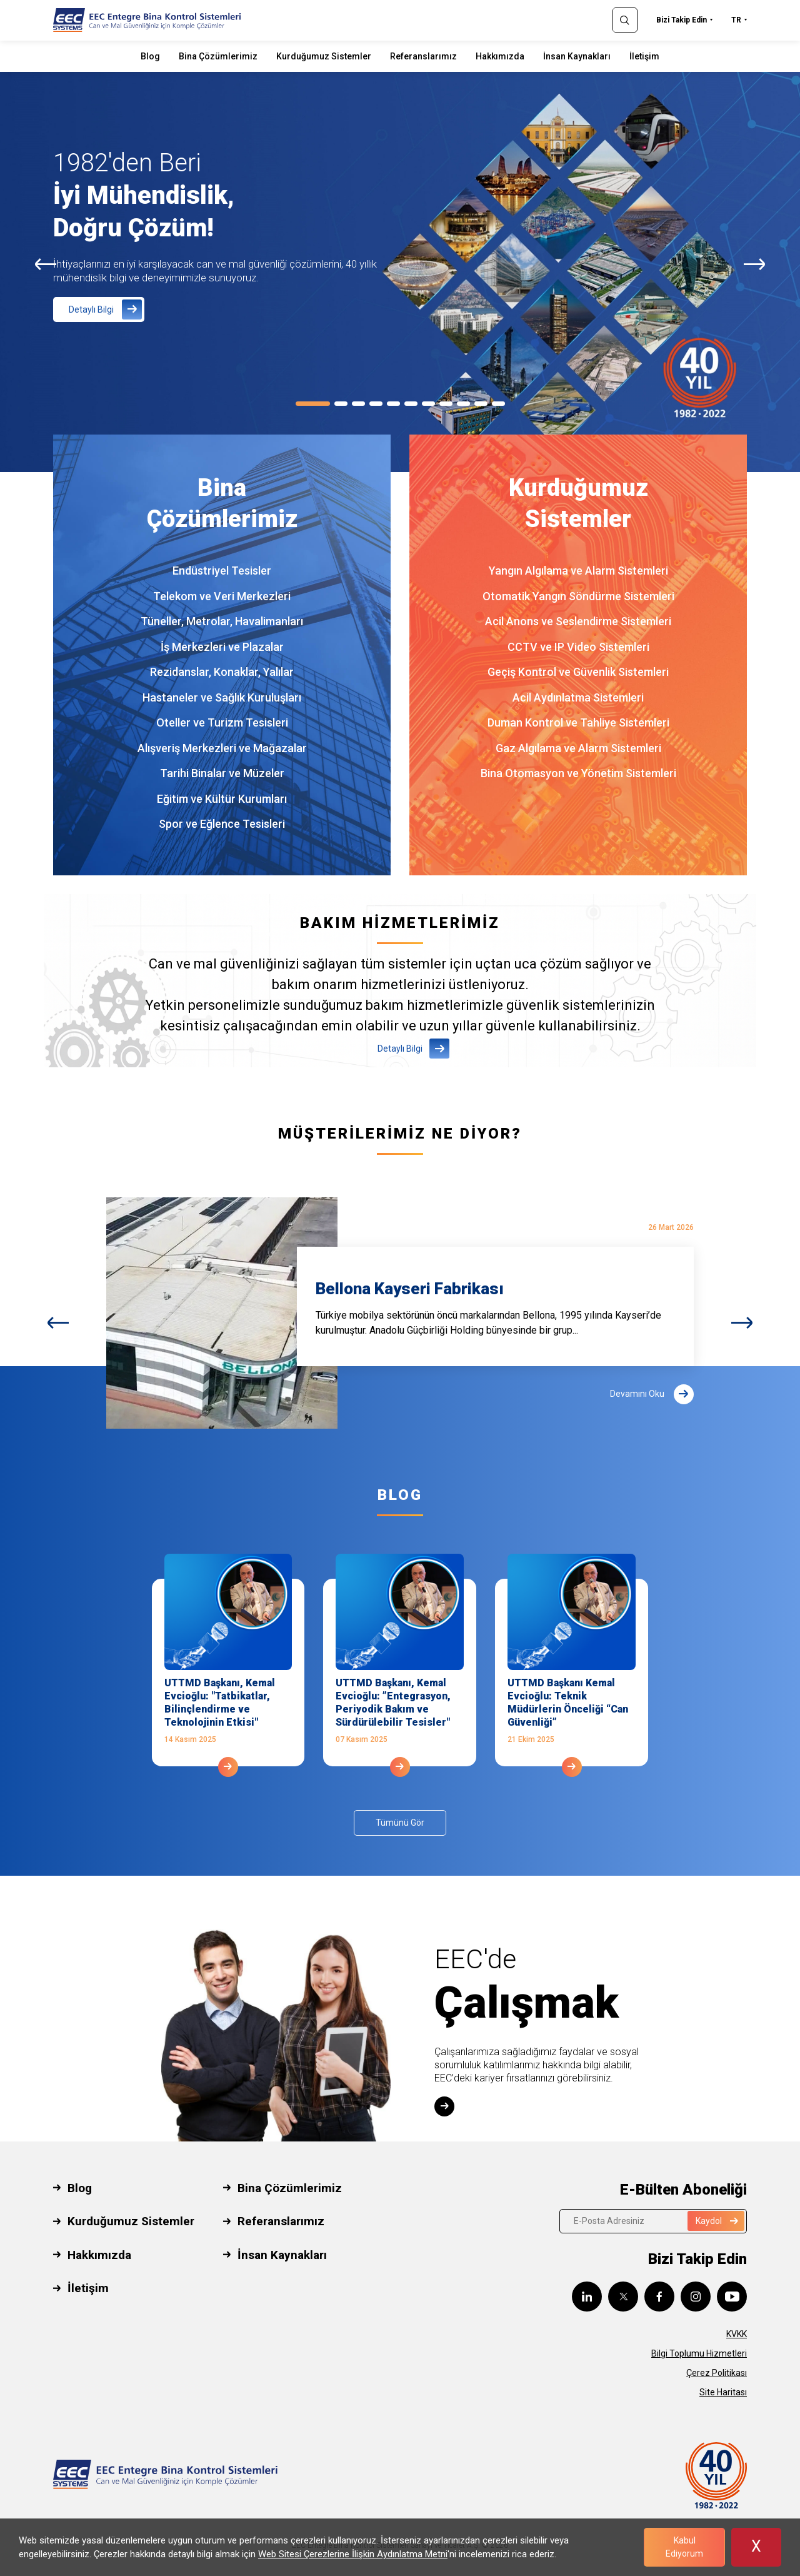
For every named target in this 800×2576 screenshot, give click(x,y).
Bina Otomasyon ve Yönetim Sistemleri (578, 773)
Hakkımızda (500, 56)
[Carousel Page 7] (428, 403)
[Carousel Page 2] (341, 403)
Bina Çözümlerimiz (218, 56)
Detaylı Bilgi (91, 309)
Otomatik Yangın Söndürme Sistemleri (578, 596)
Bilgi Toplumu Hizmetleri (699, 2353)
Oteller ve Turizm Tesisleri (222, 722)
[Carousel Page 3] (358, 403)
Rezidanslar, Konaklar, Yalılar (222, 671)
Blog (150, 56)
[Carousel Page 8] (445, 403)
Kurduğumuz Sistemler (323, 56)
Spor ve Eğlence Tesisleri (222, 823)
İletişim (644, 56)
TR (736, 20)
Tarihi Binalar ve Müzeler (222, 773)
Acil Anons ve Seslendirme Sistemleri (578, 621)
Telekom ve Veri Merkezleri (222, 596)
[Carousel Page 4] (375, 403)
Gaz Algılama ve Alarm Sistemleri (578, 748)
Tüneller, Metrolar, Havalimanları (222, 621)
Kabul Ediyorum (684, 2546)
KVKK (736, 2334)
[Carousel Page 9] (463, 403)
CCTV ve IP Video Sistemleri (578, 646)
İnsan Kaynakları (577, 56)
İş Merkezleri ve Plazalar (222, 646)
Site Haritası (723, 2392)
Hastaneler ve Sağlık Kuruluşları (221, 697)
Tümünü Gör (400, 1823)
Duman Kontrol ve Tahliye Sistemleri (578, 722)
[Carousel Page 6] (411, 403)
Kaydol (717, 2221)
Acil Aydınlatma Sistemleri (578, 697)
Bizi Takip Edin (681, 20)
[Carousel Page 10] (481, 403)
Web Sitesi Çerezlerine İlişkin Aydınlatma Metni (353, 2554)
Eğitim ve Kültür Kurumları (222, 798)
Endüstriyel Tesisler (221, 570)
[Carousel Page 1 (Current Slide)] (313, 403)
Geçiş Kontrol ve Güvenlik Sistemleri (578, 671)
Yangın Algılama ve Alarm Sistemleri (578, 570)
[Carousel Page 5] (393, 403)
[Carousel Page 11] (498, 403)
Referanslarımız (423, 56)
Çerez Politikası (716, 2373)
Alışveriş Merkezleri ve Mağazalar (222, 748)
